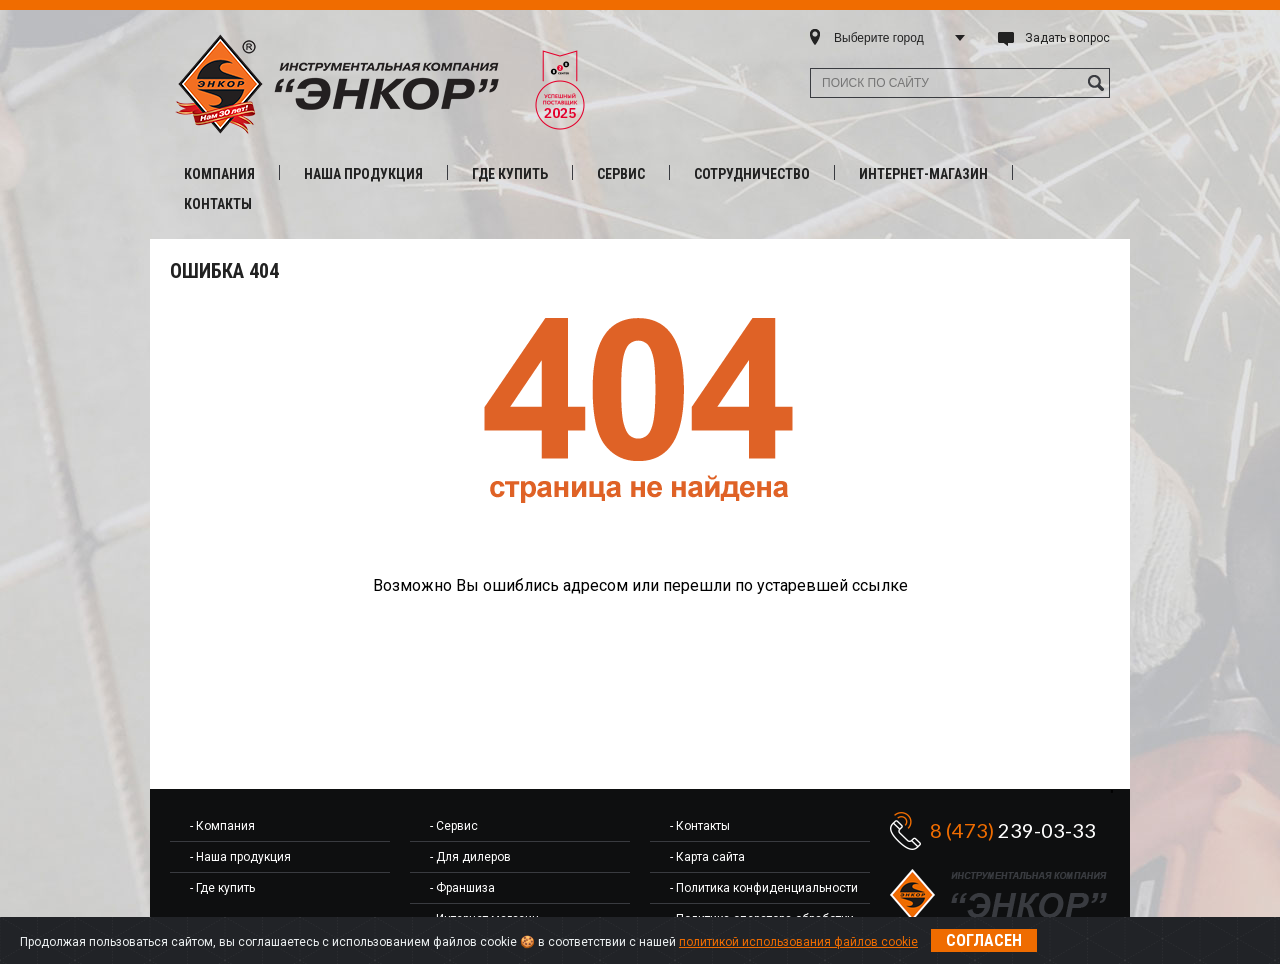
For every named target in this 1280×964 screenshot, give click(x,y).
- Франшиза (462, 888)
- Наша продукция (240, 857)
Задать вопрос (1067, 38)
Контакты (218, 204)
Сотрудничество (752, 174)
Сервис (621, 174)
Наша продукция (363, 174)
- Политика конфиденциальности (764, 888)
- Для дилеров (470, 857)
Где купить (510, 174)
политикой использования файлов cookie (798, 942)
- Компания (222, 826)
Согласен (984, 940)
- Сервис (454, 826)
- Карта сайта (707, 857)
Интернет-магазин (923, 174)
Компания (219, 174)
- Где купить (222, 888)
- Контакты (700, 826)
